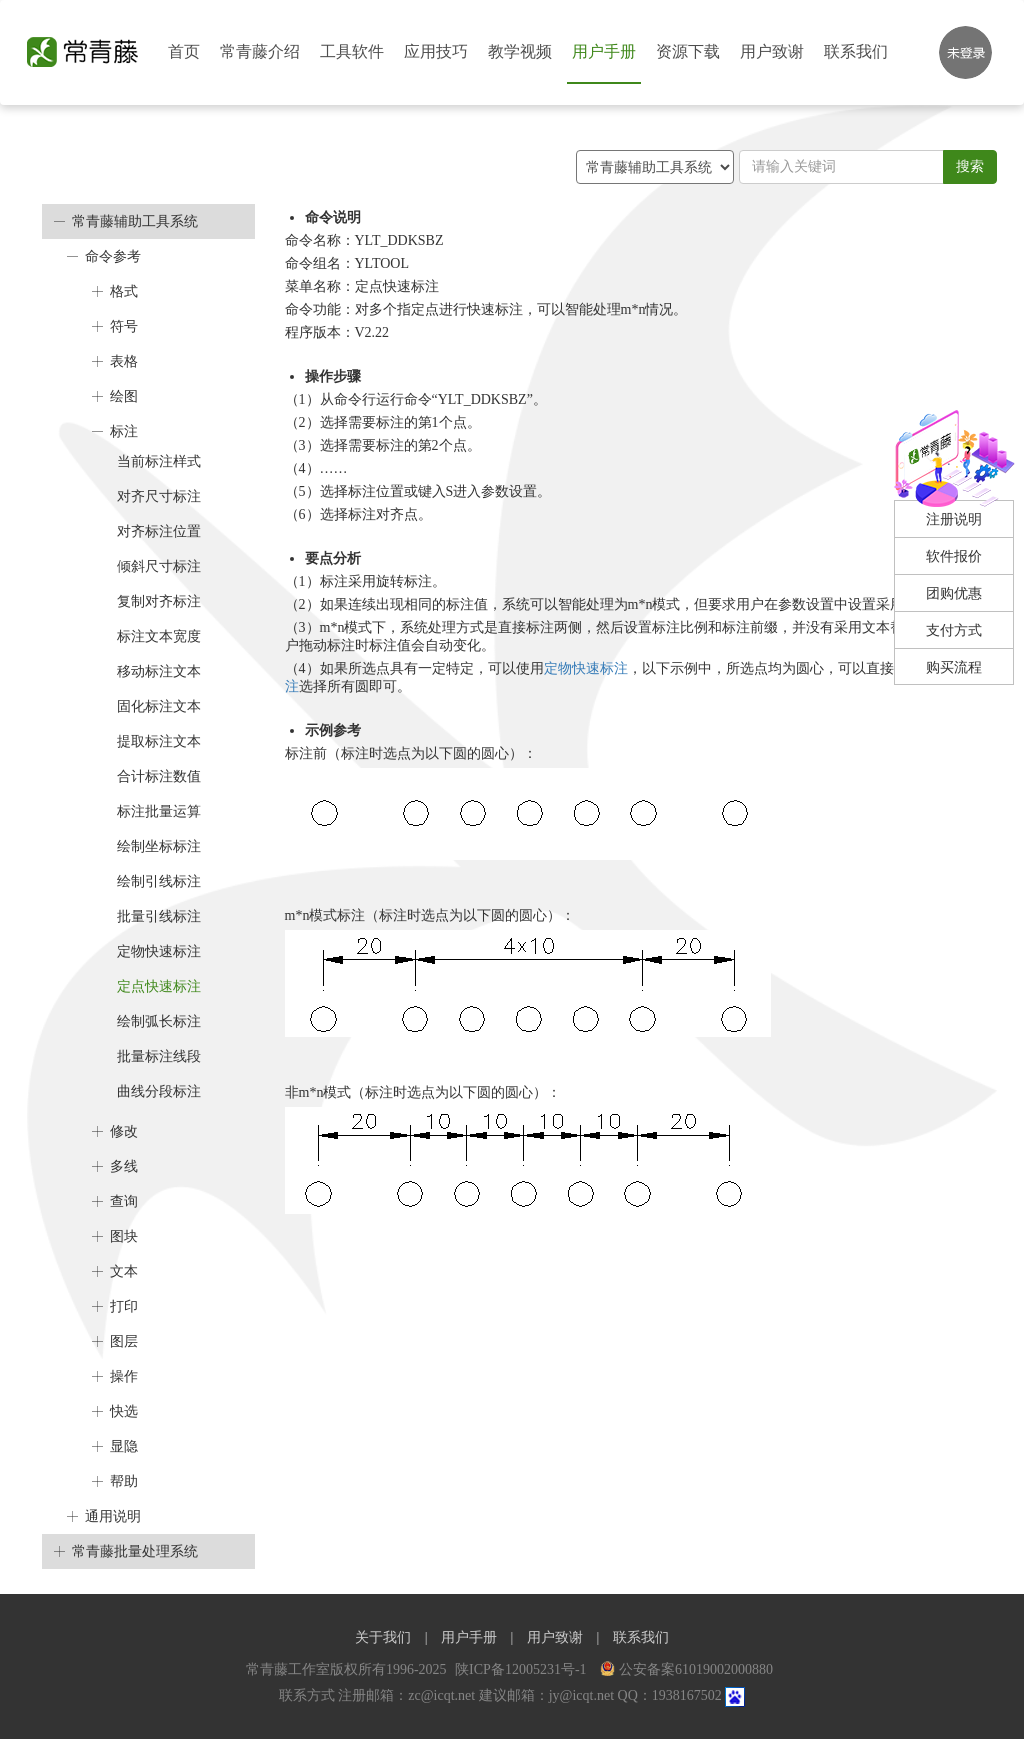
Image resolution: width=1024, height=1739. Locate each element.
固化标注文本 (159, 706)
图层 (124, 1341)
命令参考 (113, 256)
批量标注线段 (159, 1056)
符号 (124, 326)
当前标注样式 (159, 461)
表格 (124, 361)
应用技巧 (436, 51)
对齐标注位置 (159, 531)
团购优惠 (954, 593)
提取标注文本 (159, 741)
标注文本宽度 (159, 636)
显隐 (124, 1446)
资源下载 (688, 51)
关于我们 (383, 1637)
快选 (124, 1411)
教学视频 (520, 51)
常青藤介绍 (260, 51)
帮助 (124, 1481)
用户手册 (604, 51)
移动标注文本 (159, 671)
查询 (124, 1201)
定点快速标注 (159, 986)
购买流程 (954, 667)
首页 (184, 51)
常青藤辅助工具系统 (135, 221)
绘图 (124, 396)
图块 (124, 1236)
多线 (124, 1166)
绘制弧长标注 (159, 1021)
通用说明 (113, 1516)
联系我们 (856, 51)
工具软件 (352, 51)
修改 (124, 1131)
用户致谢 (772, 51)
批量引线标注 (159, 916)
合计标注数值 (159, 776)
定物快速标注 (159, 951)
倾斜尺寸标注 (159, 566)
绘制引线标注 (159, 881)
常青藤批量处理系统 (135, 1551)
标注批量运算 (159, 811)
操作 (124, 1376)
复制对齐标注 (159, 601)
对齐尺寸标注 (159, 496)
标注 (124, 431)
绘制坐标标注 (159, 846)
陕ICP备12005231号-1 (522, 1669)
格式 (124, 291)
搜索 (970, 166)
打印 (124, 1306)
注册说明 (954, 519)
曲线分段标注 (159, 1091)
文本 (124, 1271)
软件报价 (954, 556)
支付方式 (954, 630)
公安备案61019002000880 (686, 1669)
